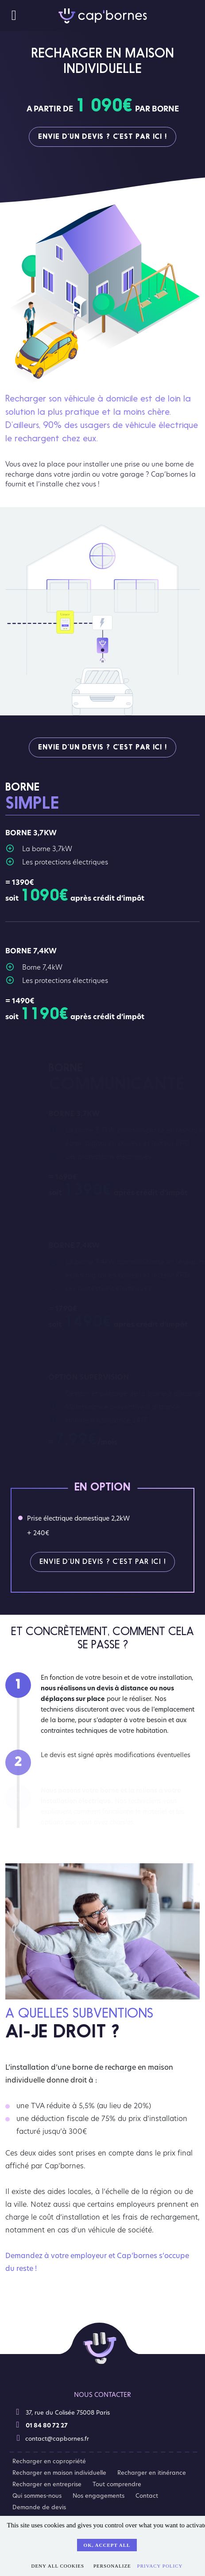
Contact (146, 2496)
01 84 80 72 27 (41, 2424)
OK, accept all (107, 2545)
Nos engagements (98, 2496)
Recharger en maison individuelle (59, 2473)
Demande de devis (39, 2507)
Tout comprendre (117, 2484)
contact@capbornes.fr (52, 2438)
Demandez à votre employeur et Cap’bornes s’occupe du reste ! (97, 2266)
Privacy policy (160, 2565)
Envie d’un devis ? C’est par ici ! (102, 137)
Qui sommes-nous (37, 2496)
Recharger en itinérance (151, 2473)
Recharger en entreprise (46, 2484)
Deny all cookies (57, 2565)
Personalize (112, 2565)
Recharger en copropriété (49, 2461)
